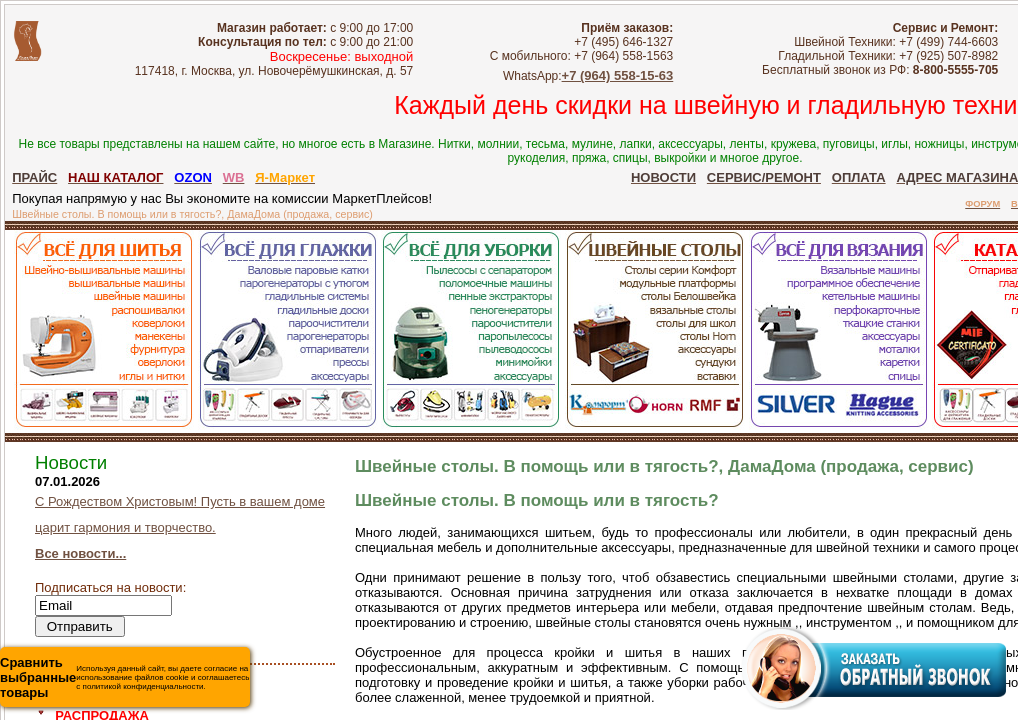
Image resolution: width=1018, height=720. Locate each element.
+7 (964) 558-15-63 (618, 75)
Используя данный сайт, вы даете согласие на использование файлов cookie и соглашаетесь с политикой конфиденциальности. (124, 677)
